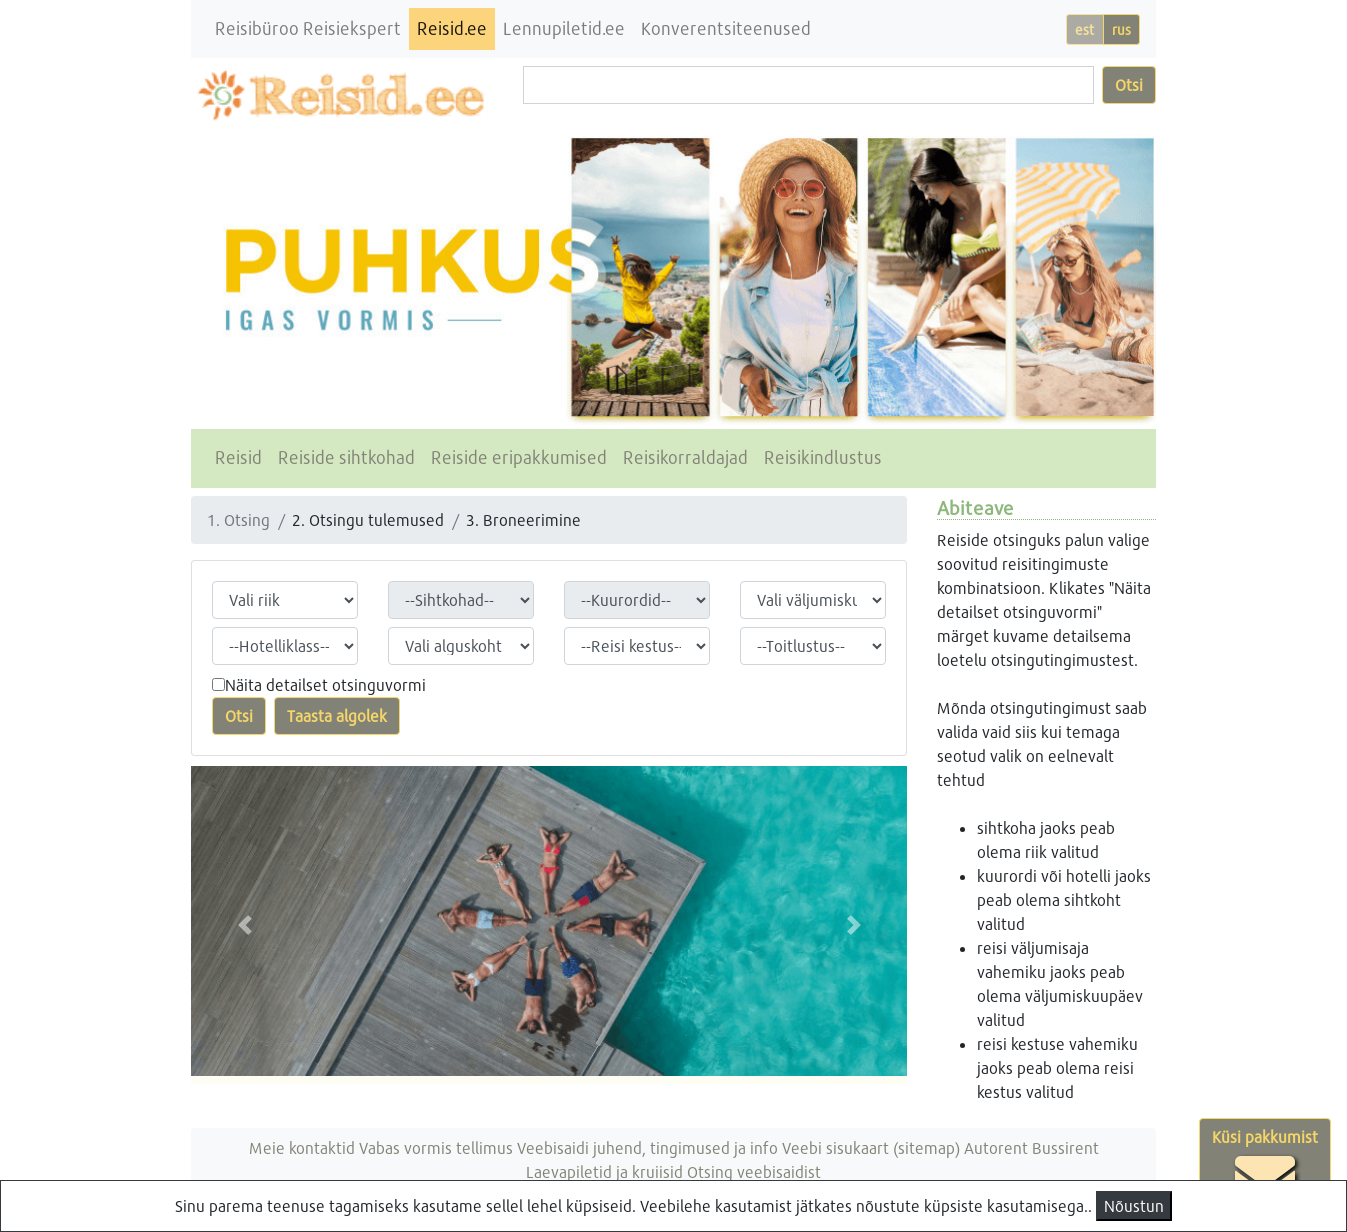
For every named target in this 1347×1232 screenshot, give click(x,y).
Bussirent (1065, 1147)
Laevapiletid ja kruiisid (604, 1171)
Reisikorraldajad (685, 457)
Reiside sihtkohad (346, 457)
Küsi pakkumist (1265, 1168)
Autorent (996, 1147)
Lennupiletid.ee (564, 28)
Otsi (1129, 84)
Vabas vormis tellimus (436, 1147)
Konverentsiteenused (726, 28)
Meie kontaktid (302, 1147)
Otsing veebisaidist (754, 1171)
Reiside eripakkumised (519, 457)
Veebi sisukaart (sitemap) (871, 1147)
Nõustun (1134, 1205)
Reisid (238, 457)
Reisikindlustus (823, 457)
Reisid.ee (452, 28)
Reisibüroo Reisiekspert (308, 28)
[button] (244, 925)
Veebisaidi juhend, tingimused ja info (647, 1147)
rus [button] (1121, 29)
